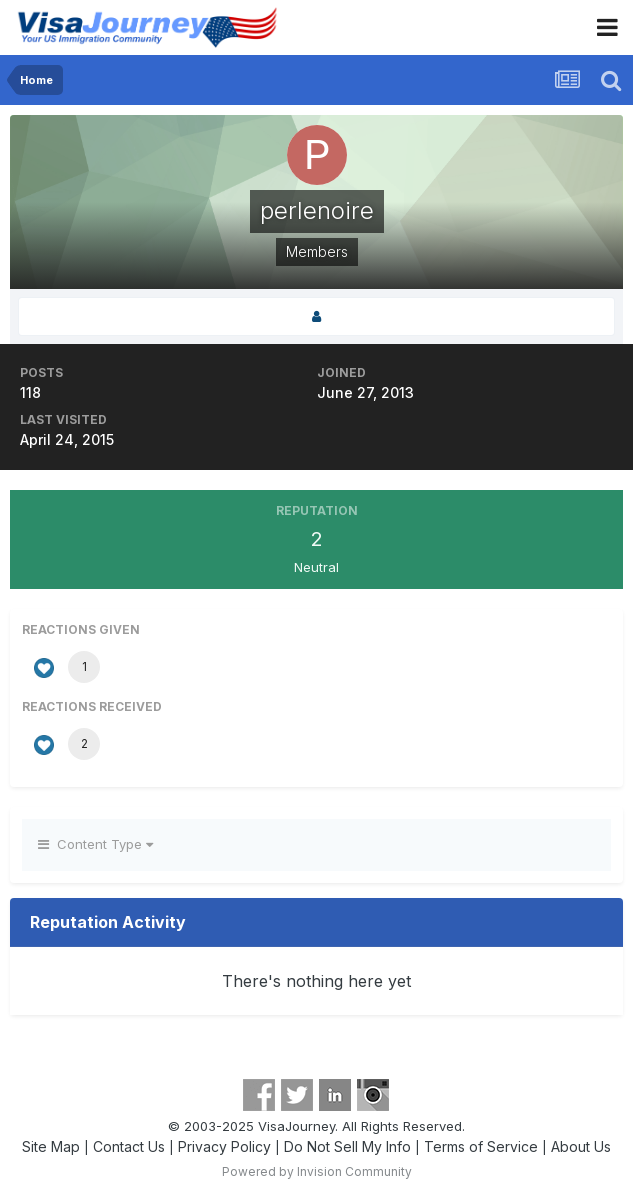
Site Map (51, 1146)
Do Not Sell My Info (347, 1146)
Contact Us (129, 1146)
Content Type (95, 844)
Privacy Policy (224, 1146)
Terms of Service (481, 1146)
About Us (581, 1146)
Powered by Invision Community (317, 1171)
